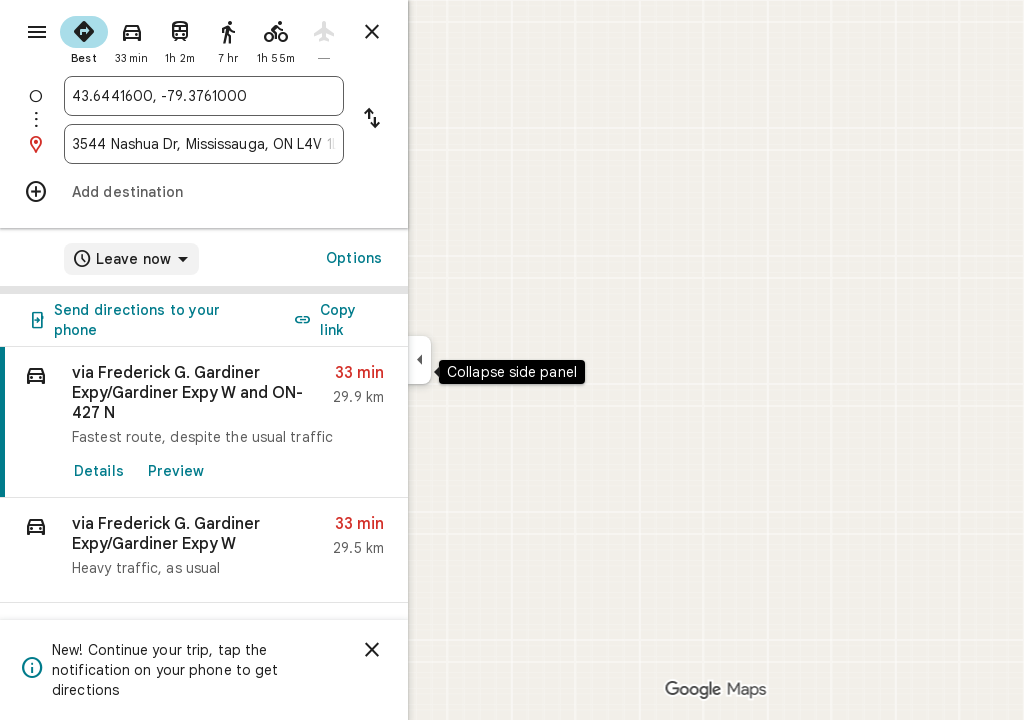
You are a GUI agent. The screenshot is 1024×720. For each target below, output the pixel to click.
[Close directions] (444, 32)
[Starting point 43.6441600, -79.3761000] (276, 96)
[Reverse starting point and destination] (444, 120)
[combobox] (276, 96)
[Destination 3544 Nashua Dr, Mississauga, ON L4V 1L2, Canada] (276, 144)
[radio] (156, 38)
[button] (276, 550)
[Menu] (36, 34)
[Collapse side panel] (491, 360)
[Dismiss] (444, 650)
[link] (276, 422)
